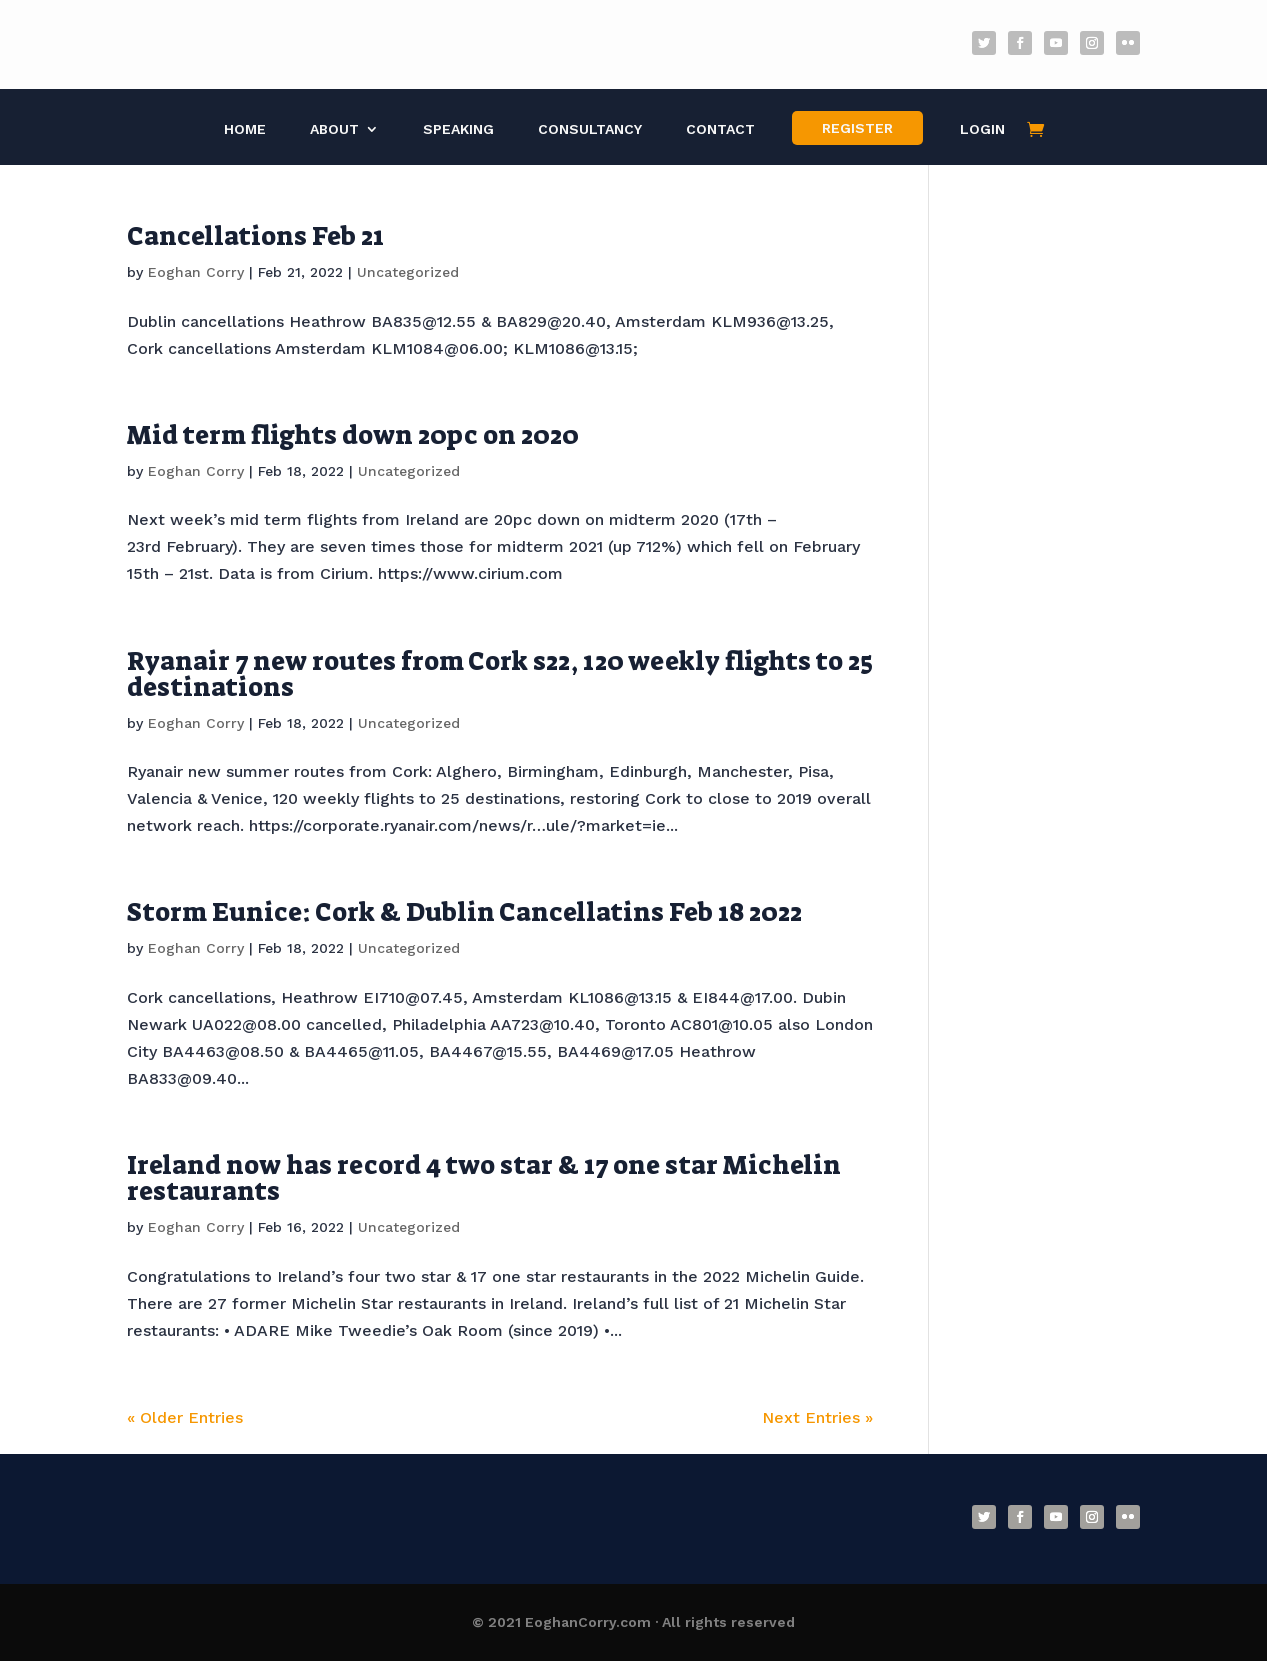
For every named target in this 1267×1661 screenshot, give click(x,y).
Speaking (458, 129)
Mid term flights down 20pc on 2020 (353, 435)
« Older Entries (185, 1417)
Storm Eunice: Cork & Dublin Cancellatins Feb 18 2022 (464, 912)
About (334, 129)
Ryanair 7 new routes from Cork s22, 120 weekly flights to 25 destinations (500, 674)
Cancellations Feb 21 (255, 236)
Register (857, 128)
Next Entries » (817, 1417)
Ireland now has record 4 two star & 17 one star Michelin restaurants (484, 1178)
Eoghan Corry (196, 272)
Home (245, 129)
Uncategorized (408, 272)
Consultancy (590, 129)
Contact (720, 129)
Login (982, 129)
